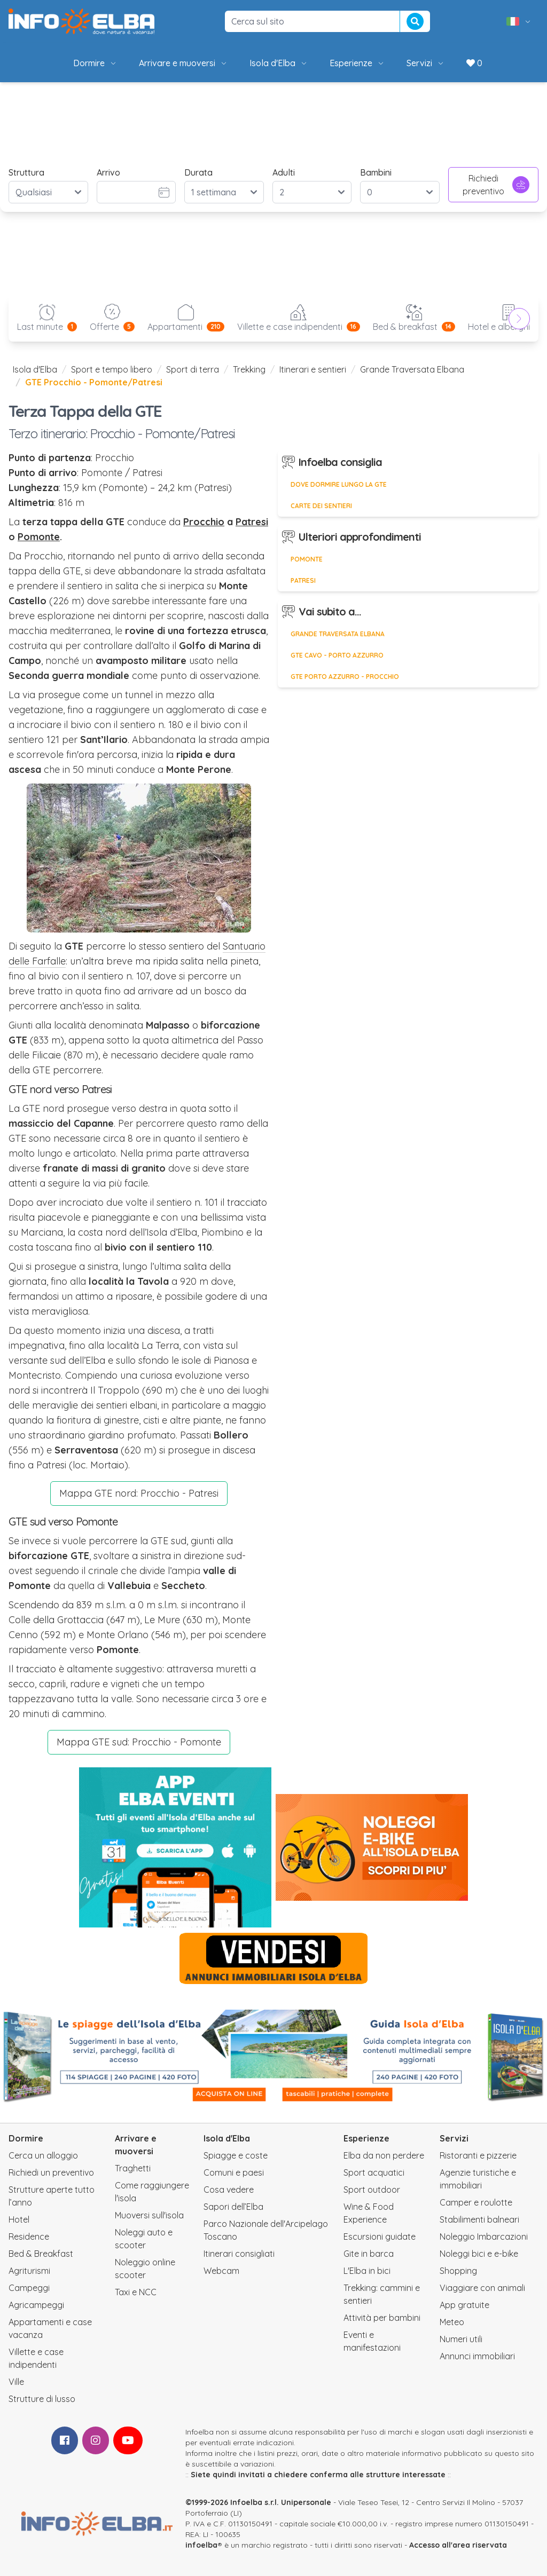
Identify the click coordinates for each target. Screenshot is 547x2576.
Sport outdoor (371, 2189)
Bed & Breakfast (41, 2253)
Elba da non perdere (383, 2155)
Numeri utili (461, 2339)
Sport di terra (192, 369)
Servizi (426, 63)
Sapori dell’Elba (233, 2206)
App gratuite (464, 2305)
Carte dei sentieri (321, 506)
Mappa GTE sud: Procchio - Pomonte (139, 1742)
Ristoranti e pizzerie (478, 2155)
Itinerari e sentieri (312, 369)
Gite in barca (368, 2253)
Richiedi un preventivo (51, 2172)
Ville (16, 2381)
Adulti (283, 172)
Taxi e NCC (136, 2292)
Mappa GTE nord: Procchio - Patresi (138, 1493)
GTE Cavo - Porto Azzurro (337, 655)
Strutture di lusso (42, 2398)
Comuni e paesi (234, 2172)
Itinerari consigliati (239, 2253)
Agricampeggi (36, 2305)
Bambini (376, 172)
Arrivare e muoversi (183, 63)
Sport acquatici (373, 2172)
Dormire (95, 63)
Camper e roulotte (476, 2202)
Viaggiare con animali (482, 2287)
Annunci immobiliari (477, 2356)
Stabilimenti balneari (479, 2219)
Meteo (452, 2322)
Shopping (458, 2270)
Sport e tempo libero (111, 369)
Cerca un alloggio (43, 2155)
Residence (29, 2236)
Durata (198, 172)
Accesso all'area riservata (458, 2545)
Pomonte (39, 537)
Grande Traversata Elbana (412, 369)
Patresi (252, 522)
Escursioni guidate (379, 2236)
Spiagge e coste (236, 2155)
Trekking (249, 369)
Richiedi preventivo (496, 184)
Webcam (221, 2270)
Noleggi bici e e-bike (479, 2253)
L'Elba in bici (366, 2270)
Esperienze (357, 63)
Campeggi (29, 2287)
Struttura (26, 172)
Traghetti (133, 2168)
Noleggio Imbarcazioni (484, 2236)
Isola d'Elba (278, 63)
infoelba (201, 2545)
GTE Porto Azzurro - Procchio (345, 677)
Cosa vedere (229, 2189)
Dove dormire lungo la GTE (339, 484)
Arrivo (108, 172)
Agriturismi (29, 2270)
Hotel (19, 2219)
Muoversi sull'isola (149, 2215)
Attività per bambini (381, 2317)
